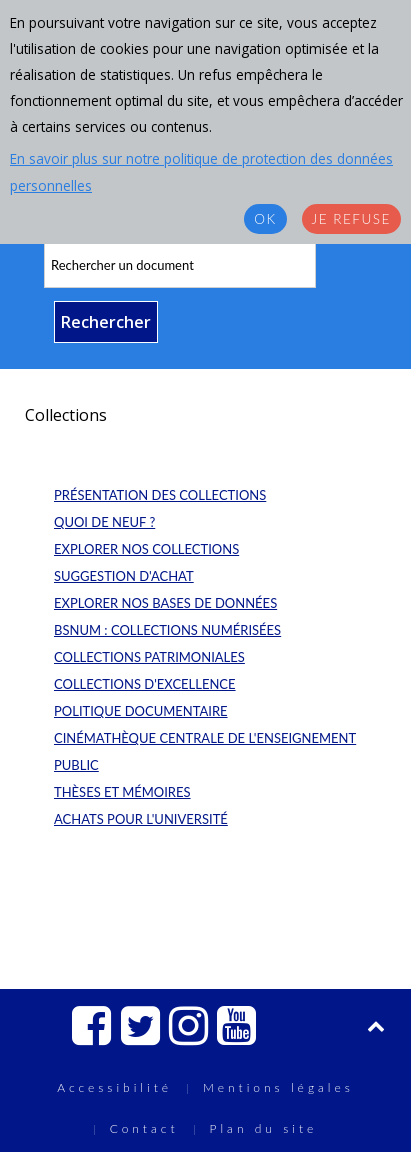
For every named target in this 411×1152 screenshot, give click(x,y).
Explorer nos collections (146, 549)
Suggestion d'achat (124, 576)
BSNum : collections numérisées (167, 630)
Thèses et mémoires (122, 792)
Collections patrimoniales (149, 657)
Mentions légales (278, 1087)
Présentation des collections (160, 495)
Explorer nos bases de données (165, 603)
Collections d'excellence (145, 684)
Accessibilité (114, 1087)
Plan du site (264, 1128)
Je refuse (351, 219)
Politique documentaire (141, 711)
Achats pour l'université (141, 819)
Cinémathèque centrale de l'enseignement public (205, 751)
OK (265, 219)
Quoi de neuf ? (104, 522)
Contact (144, 1128)
